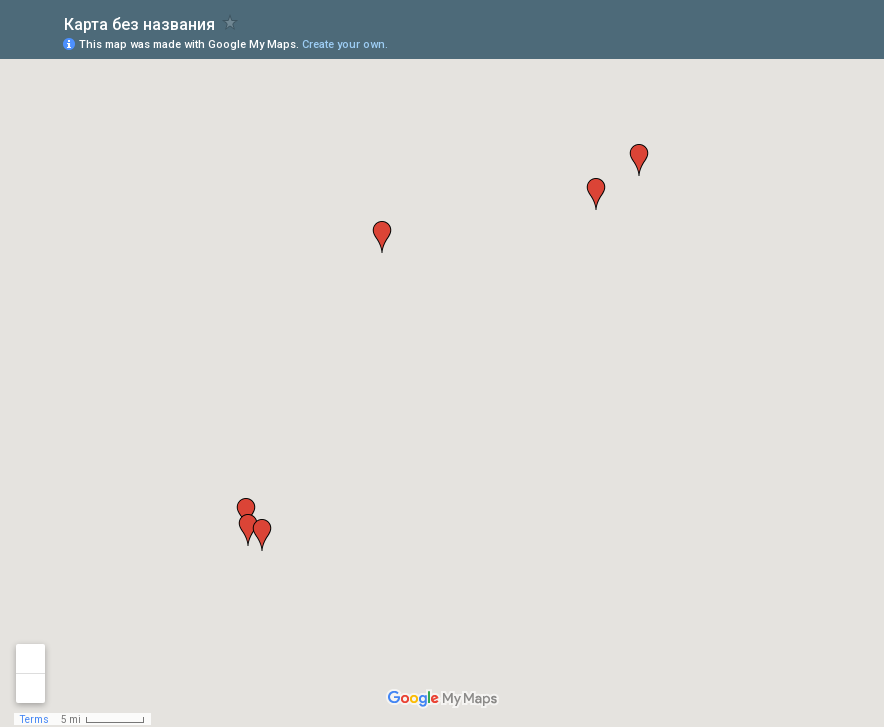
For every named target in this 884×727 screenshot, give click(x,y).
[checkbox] (230, 22)
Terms (34, 719)
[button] (596, 194)
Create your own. (345, 44)
